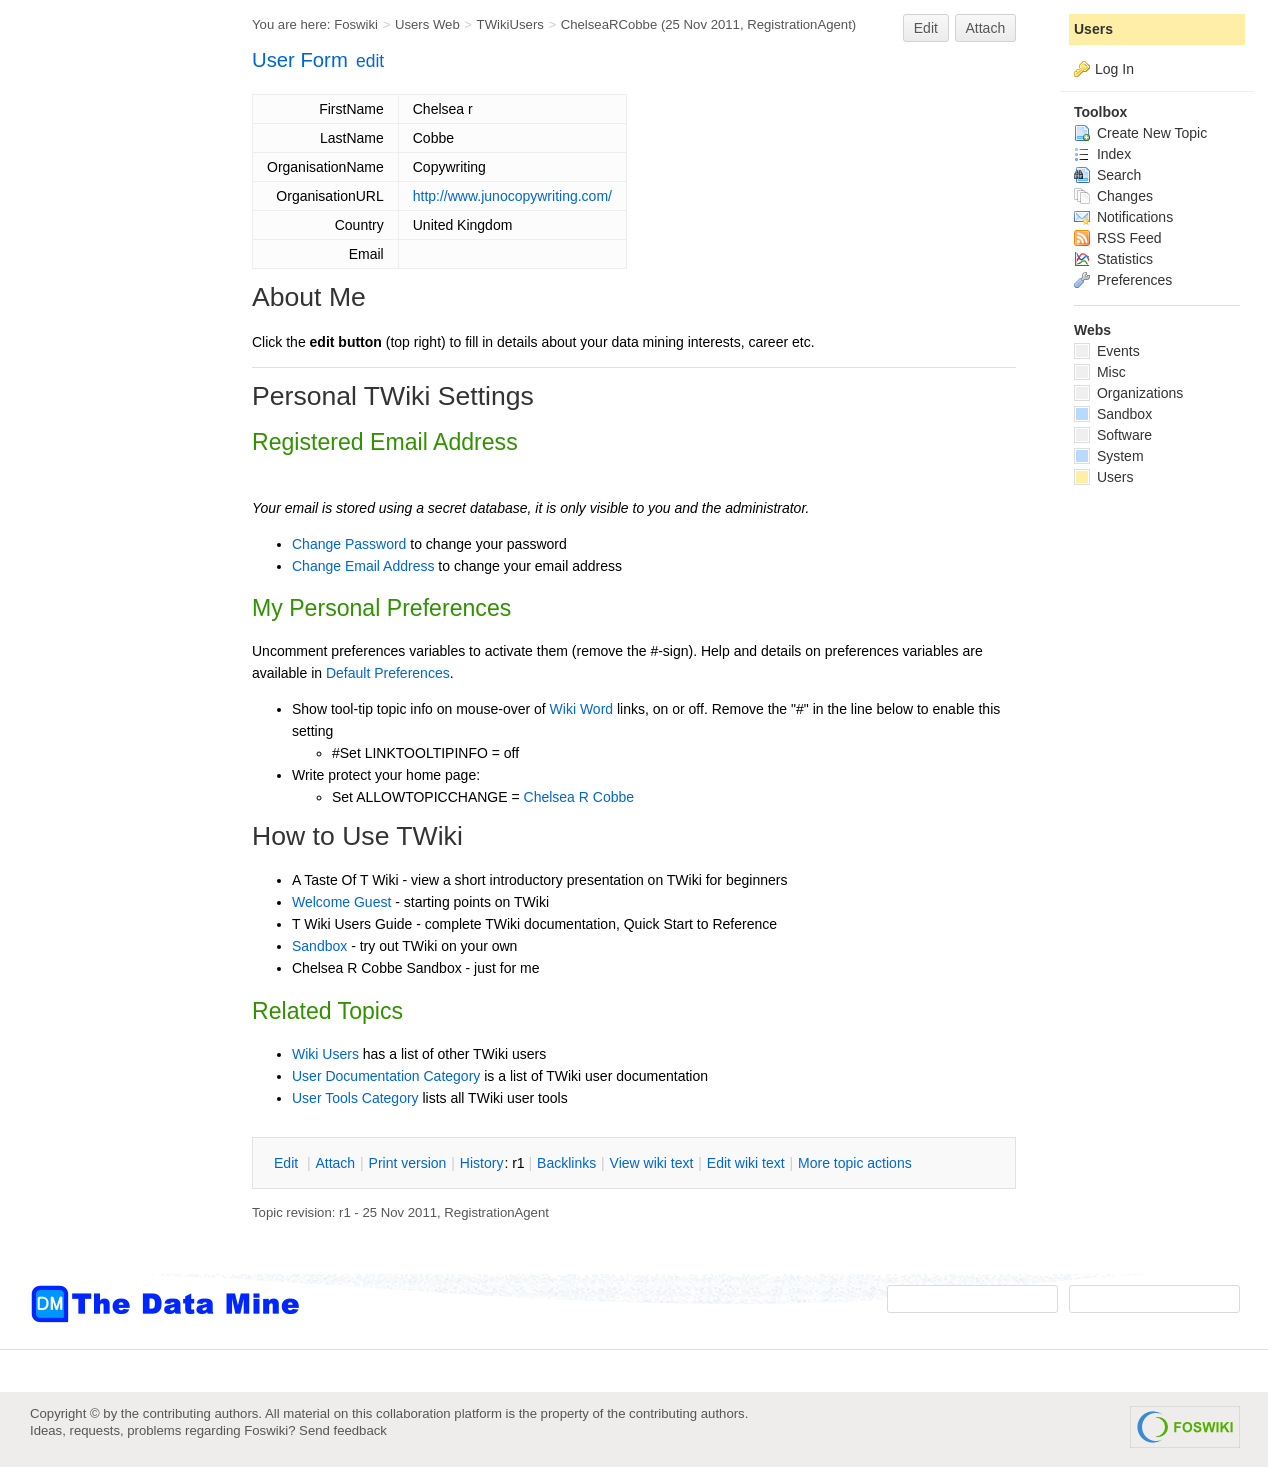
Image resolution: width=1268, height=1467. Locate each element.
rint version (408, 1163)
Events (1107, 351)
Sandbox (319, 946)
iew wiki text (652, 1163)
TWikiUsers (510, 24)
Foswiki (356, 24)
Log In (1114, 69)
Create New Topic (1140, 133)
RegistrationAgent (799, 24)
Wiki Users (325, 1054)
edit (370, 61)
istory (482, 1163)
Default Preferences (388, 673)
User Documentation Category (386, 1076)
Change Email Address (363, 566)
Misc (1100, 372)
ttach (335, 1163)
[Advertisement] (110, 403)
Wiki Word (582, 709)
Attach (986, 28)
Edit (926, 28)
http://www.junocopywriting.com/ (512, 196)
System (1109, 456)
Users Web (427, 24)
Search (1107, 175)
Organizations (1128, 393)
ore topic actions (855, 1163)
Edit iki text (746, 1163)
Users (1093, 29)
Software (1113, 435)
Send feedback (343, 1430)
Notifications (1123, 217)
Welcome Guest (341, 902)
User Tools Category (355, 1098)
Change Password (349, 544)
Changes (1113, 196)
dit (288, 1163)
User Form (300, 60)
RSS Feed (1117, 238)
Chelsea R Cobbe (579, 797)
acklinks (566, 1163)
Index (1102, 154)
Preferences (1123, 280)
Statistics (1113, 259)
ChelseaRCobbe (609, 24)
